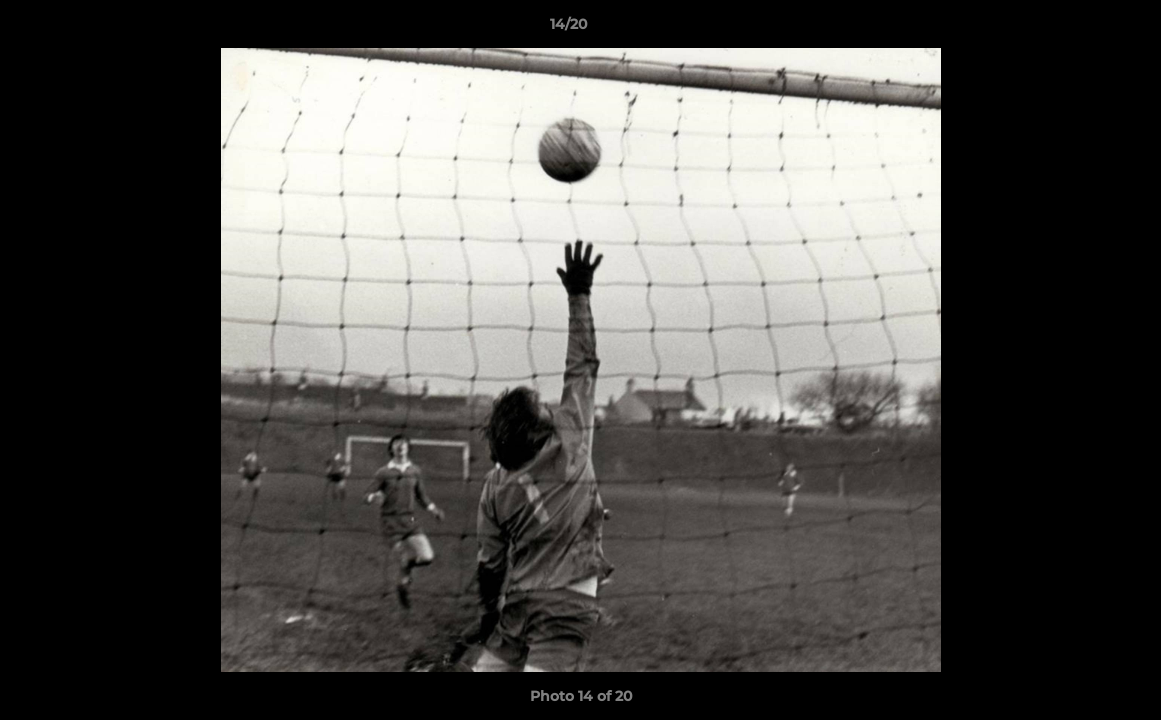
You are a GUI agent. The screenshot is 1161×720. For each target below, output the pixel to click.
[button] (1077, 29)
